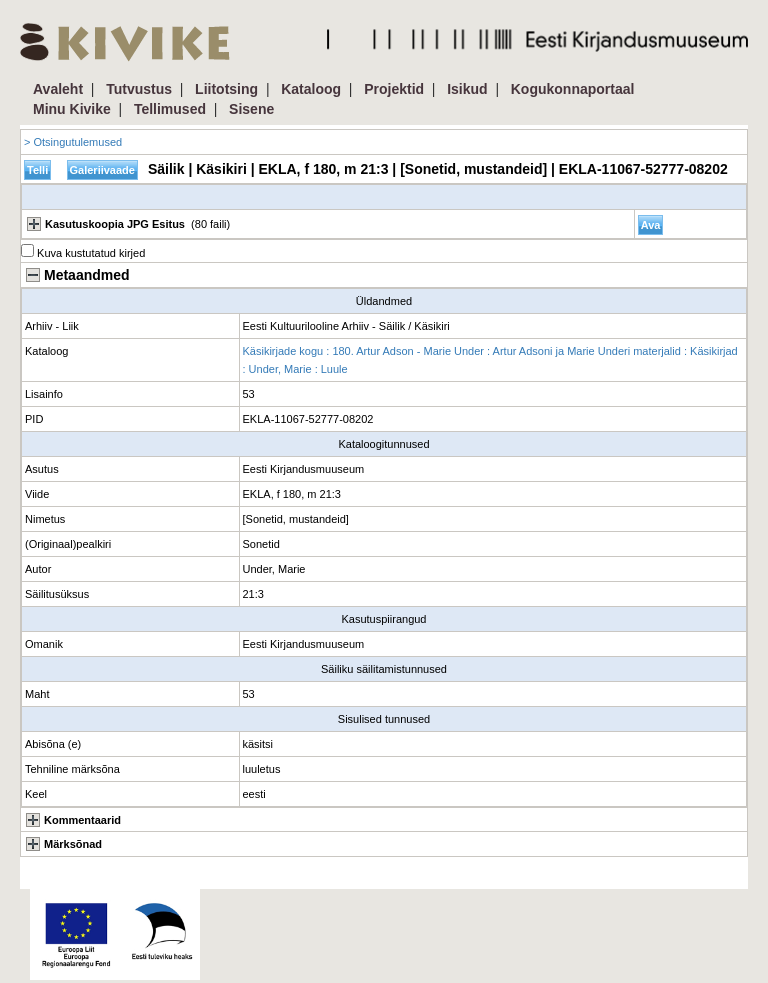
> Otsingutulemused (73, 142)
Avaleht (58, 89)
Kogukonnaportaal (573, 89)
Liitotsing (226, 89)
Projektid (394, 89)
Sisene (251, 109)
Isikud (467, 89)
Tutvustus (139, 89)
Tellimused (170, 109)
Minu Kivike (72, 109)
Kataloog (311, 89)
